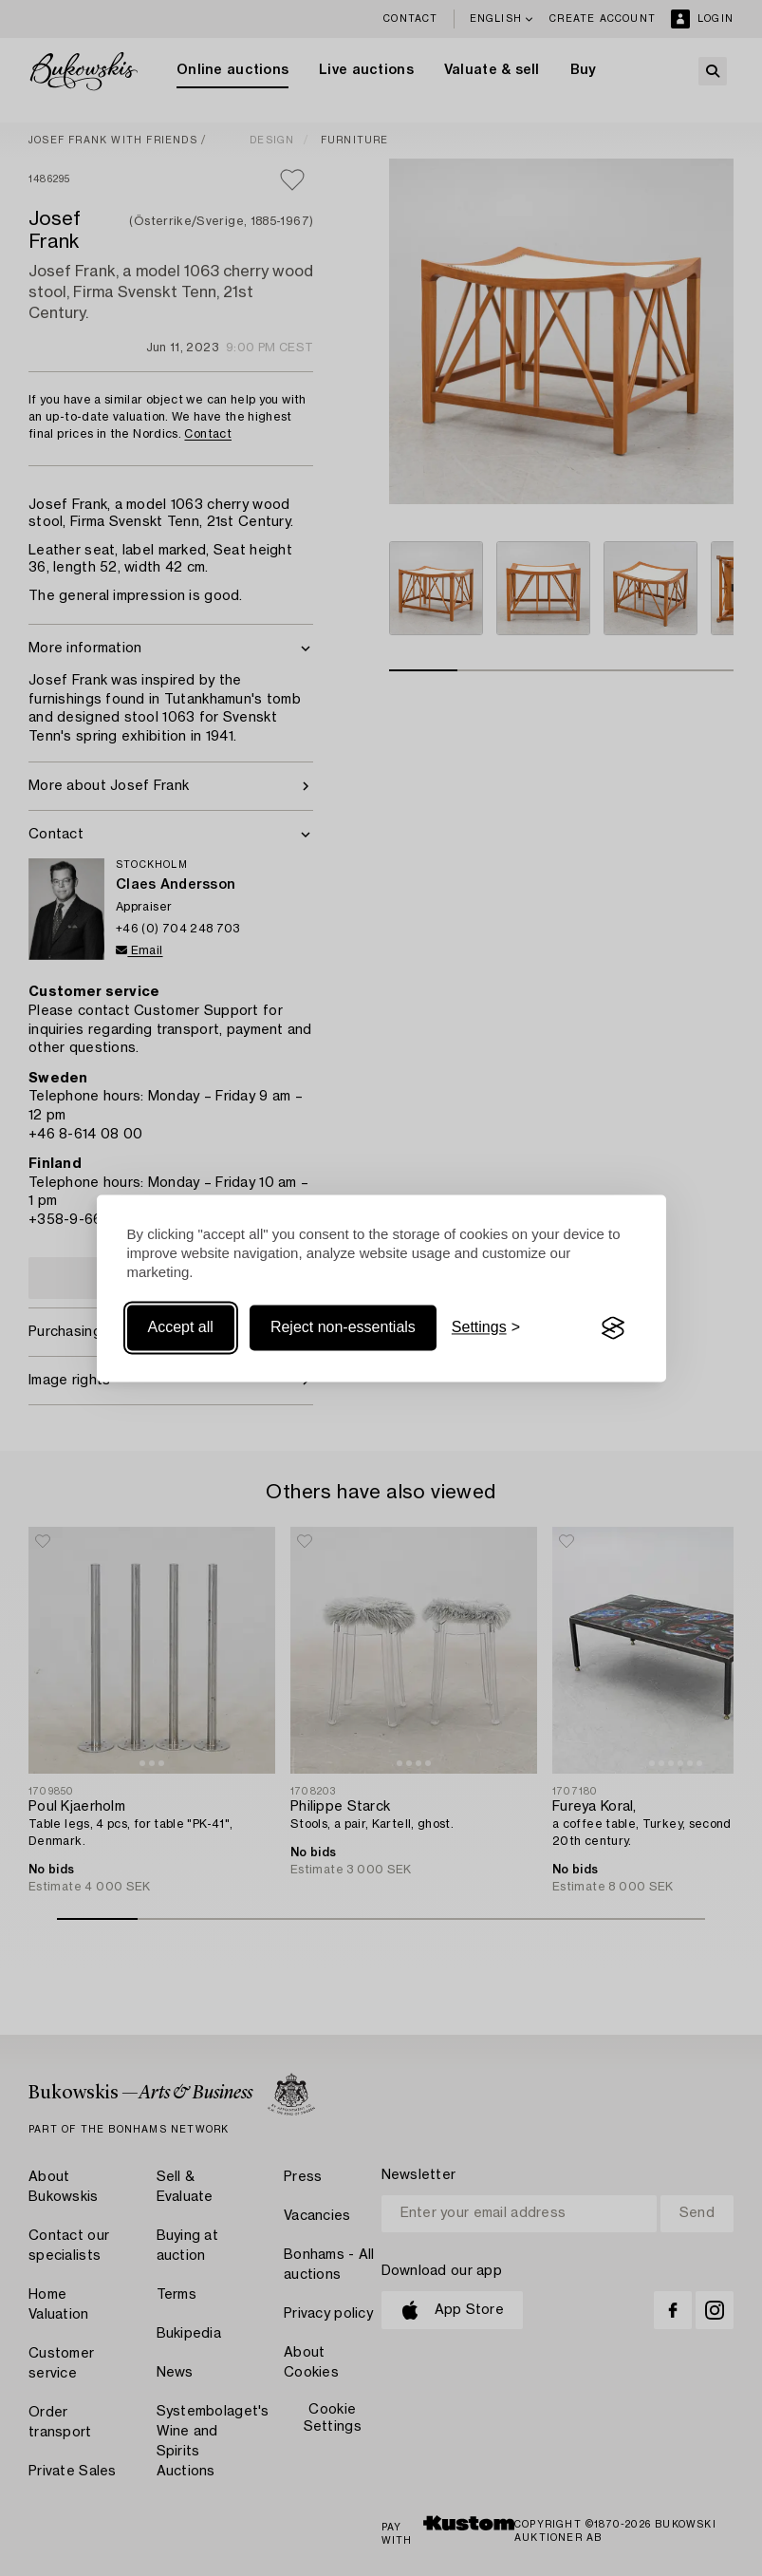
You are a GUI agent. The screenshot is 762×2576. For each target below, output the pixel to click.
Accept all (181, 1328)
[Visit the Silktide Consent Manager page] (613, 1328)
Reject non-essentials (343, 1328)
